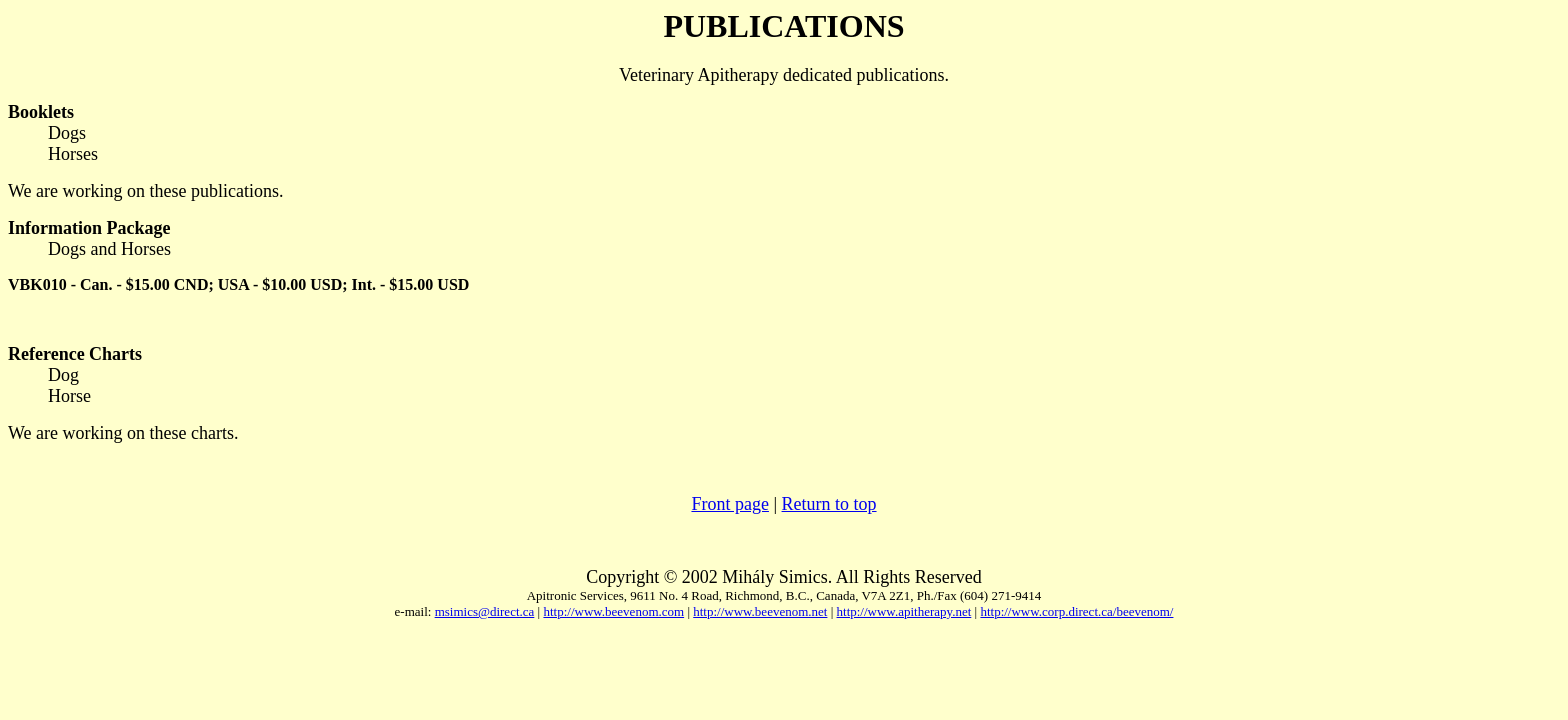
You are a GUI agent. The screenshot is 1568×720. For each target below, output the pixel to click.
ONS (872, 26)
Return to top (829, 504)
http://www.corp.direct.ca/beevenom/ (1076, 611)
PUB (695, 26)
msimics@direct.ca (485, 611)
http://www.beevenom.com (613, 611)
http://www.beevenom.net (760, 611)
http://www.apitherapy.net (904, 611)
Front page (729, 504)
